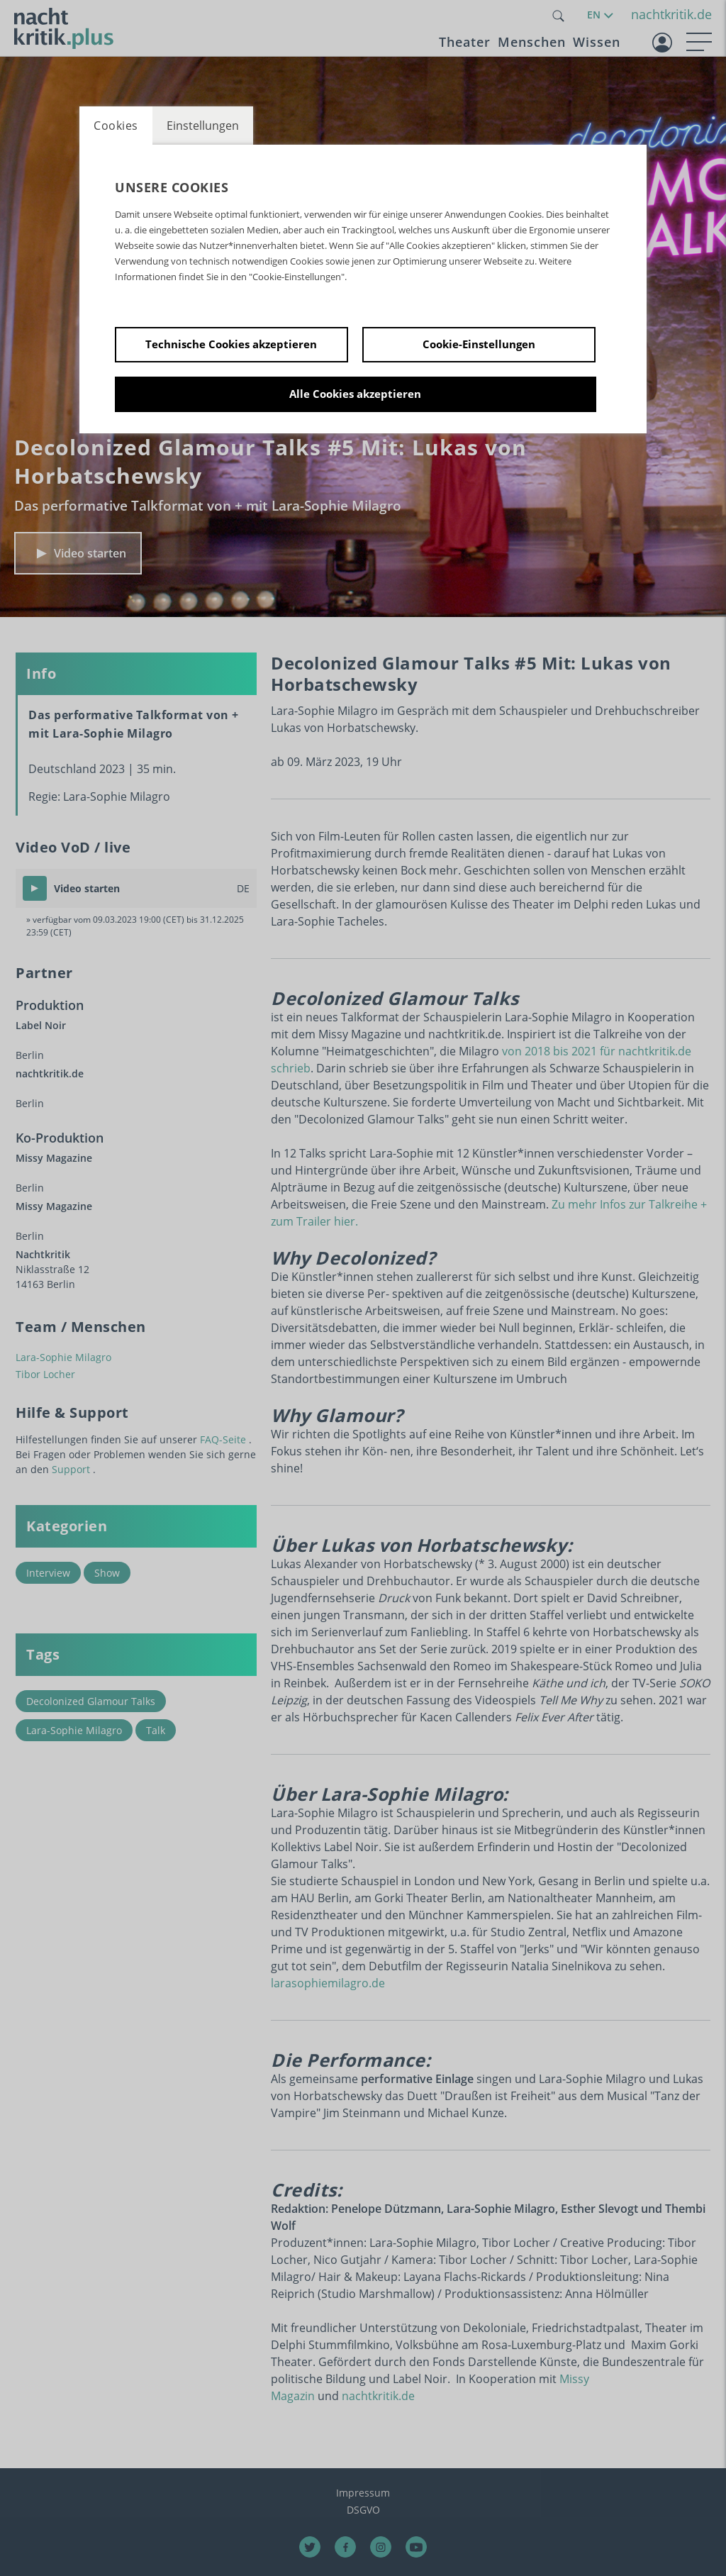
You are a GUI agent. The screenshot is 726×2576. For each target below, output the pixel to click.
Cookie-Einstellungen (479, 344)
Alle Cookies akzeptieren (355, 394)
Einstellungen (203, 125)
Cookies (116, 125)
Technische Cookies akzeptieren (231, 344)
